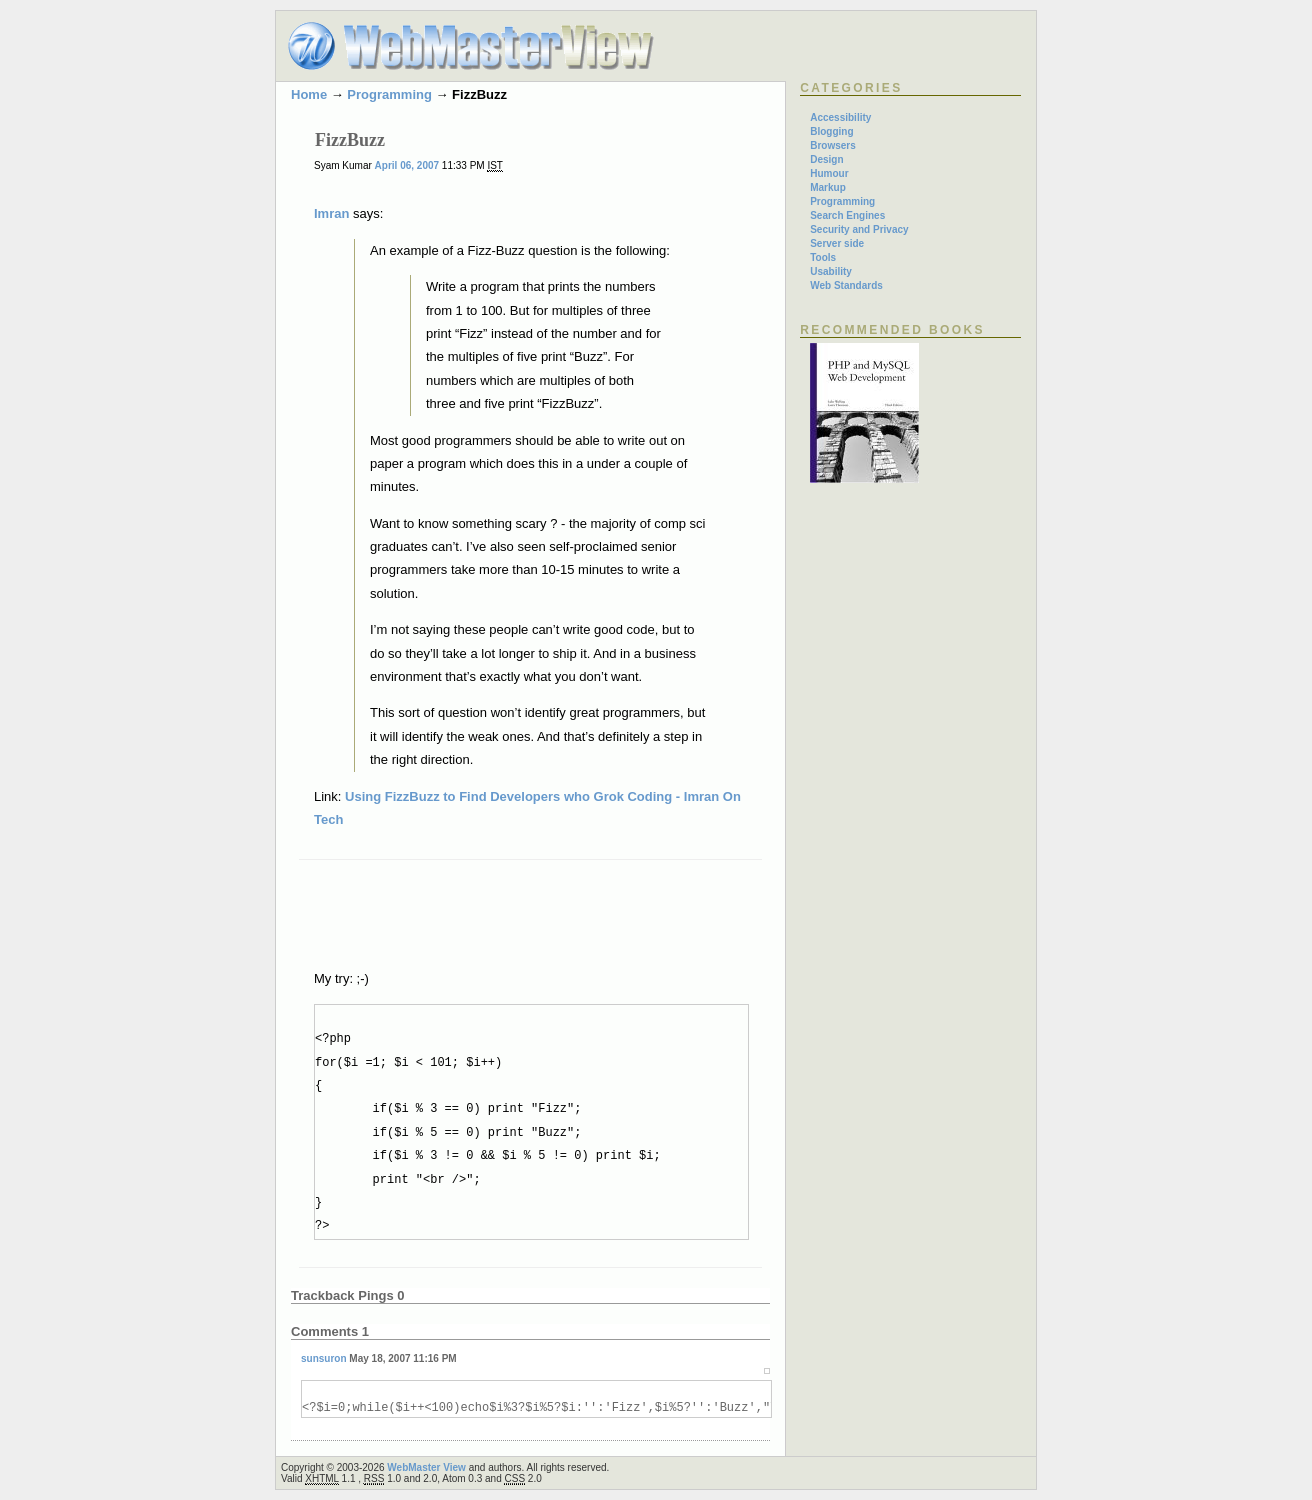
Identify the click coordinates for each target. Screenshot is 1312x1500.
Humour (829, 173)
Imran (331, 213)
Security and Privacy (859, 229)
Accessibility (840, 117)
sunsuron (324, 1358)
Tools (823, 257)
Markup (828, 187)
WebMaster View (426, 1467)
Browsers (833, 145)
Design (826, 159)
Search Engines (847, 215)
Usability (831, 271)
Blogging (831, 131)
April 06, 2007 (407, 165)
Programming (389, 94)
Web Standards (846, 285)
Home (309, 94)
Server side (837, 243)
